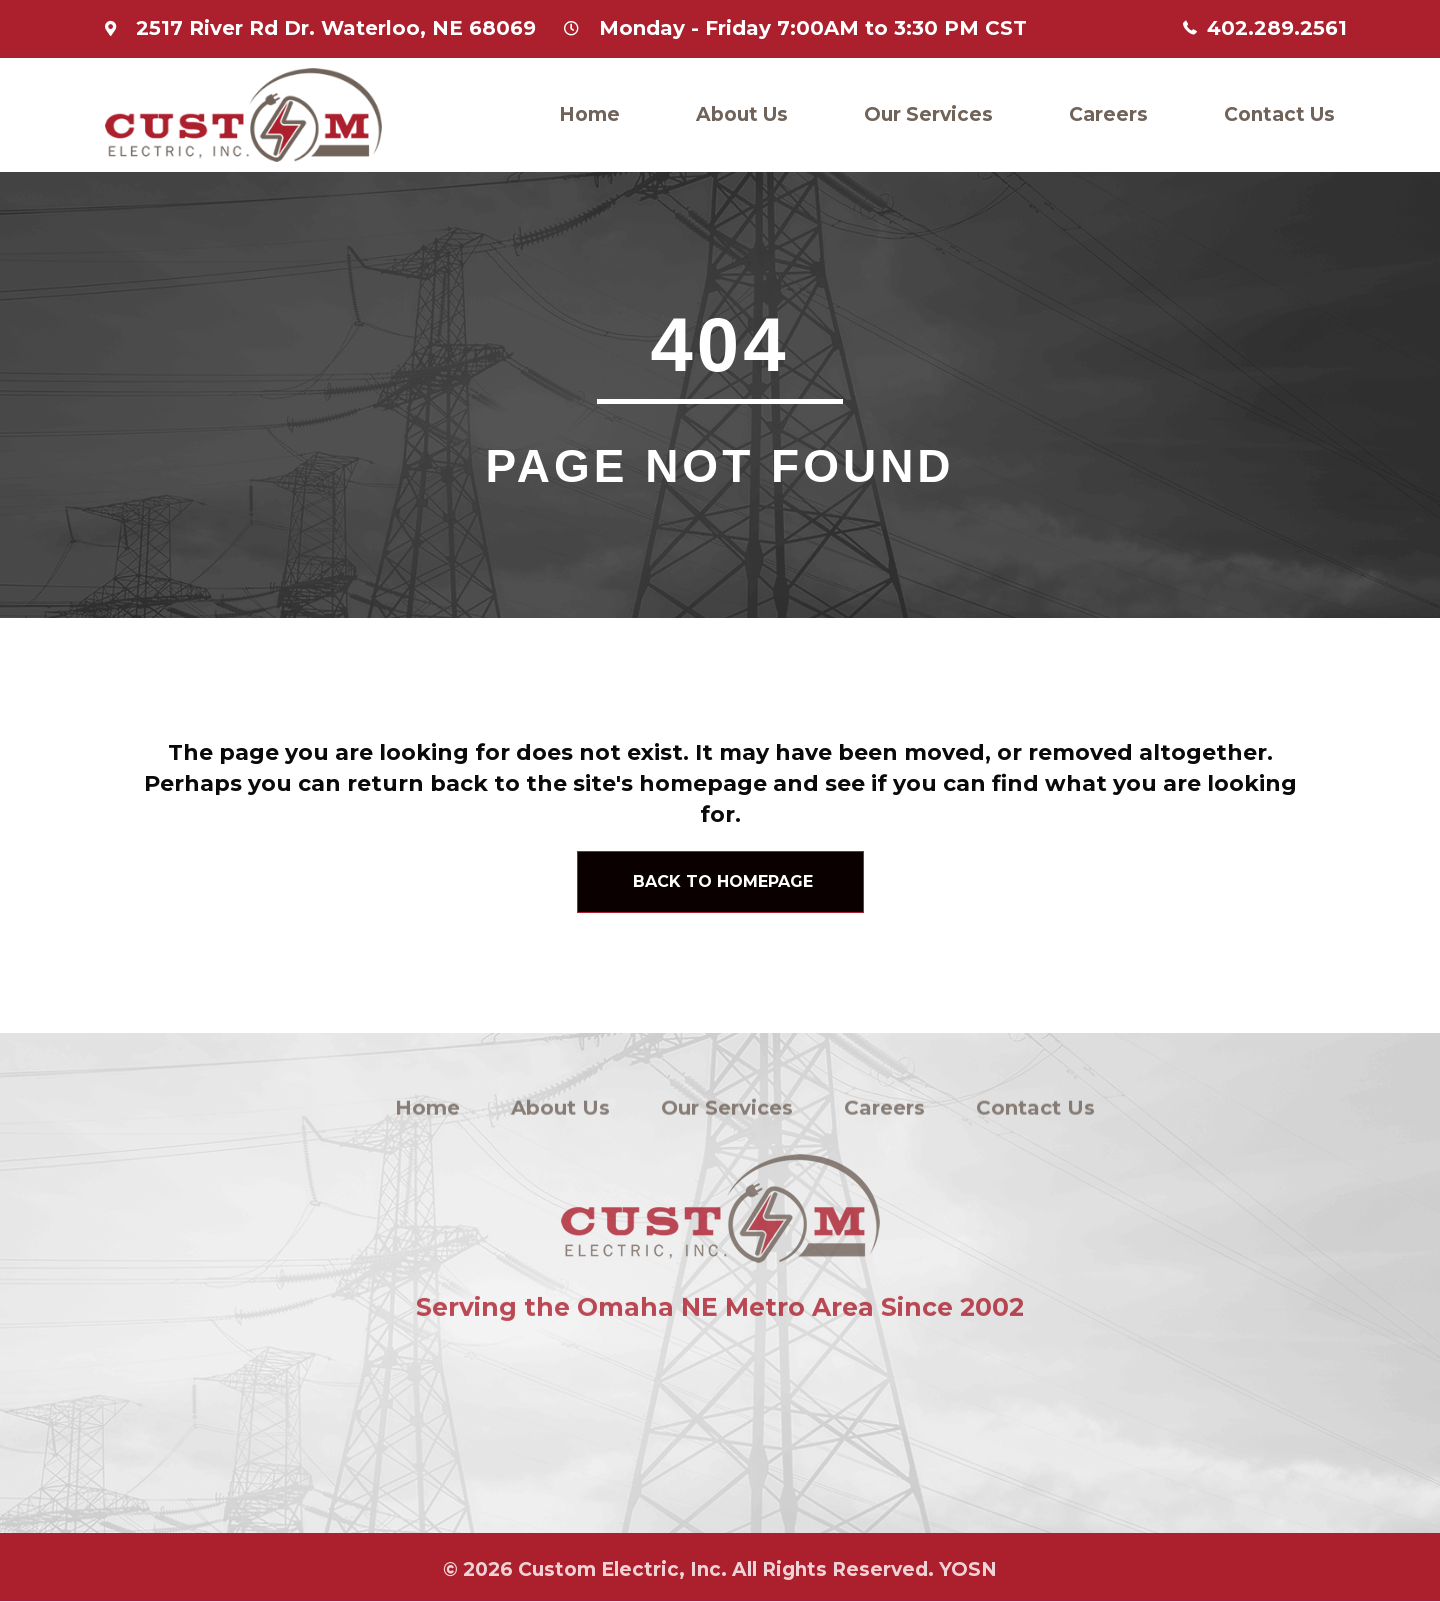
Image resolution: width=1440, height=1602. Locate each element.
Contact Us (1279, 114)
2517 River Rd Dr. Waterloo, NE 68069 (336, 28)
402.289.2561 (1277, 28)
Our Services (928, 114)
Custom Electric (598, 1573)
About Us (742, 114)
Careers (1108, 114)
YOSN (968, 1573)
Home (589, 114)
